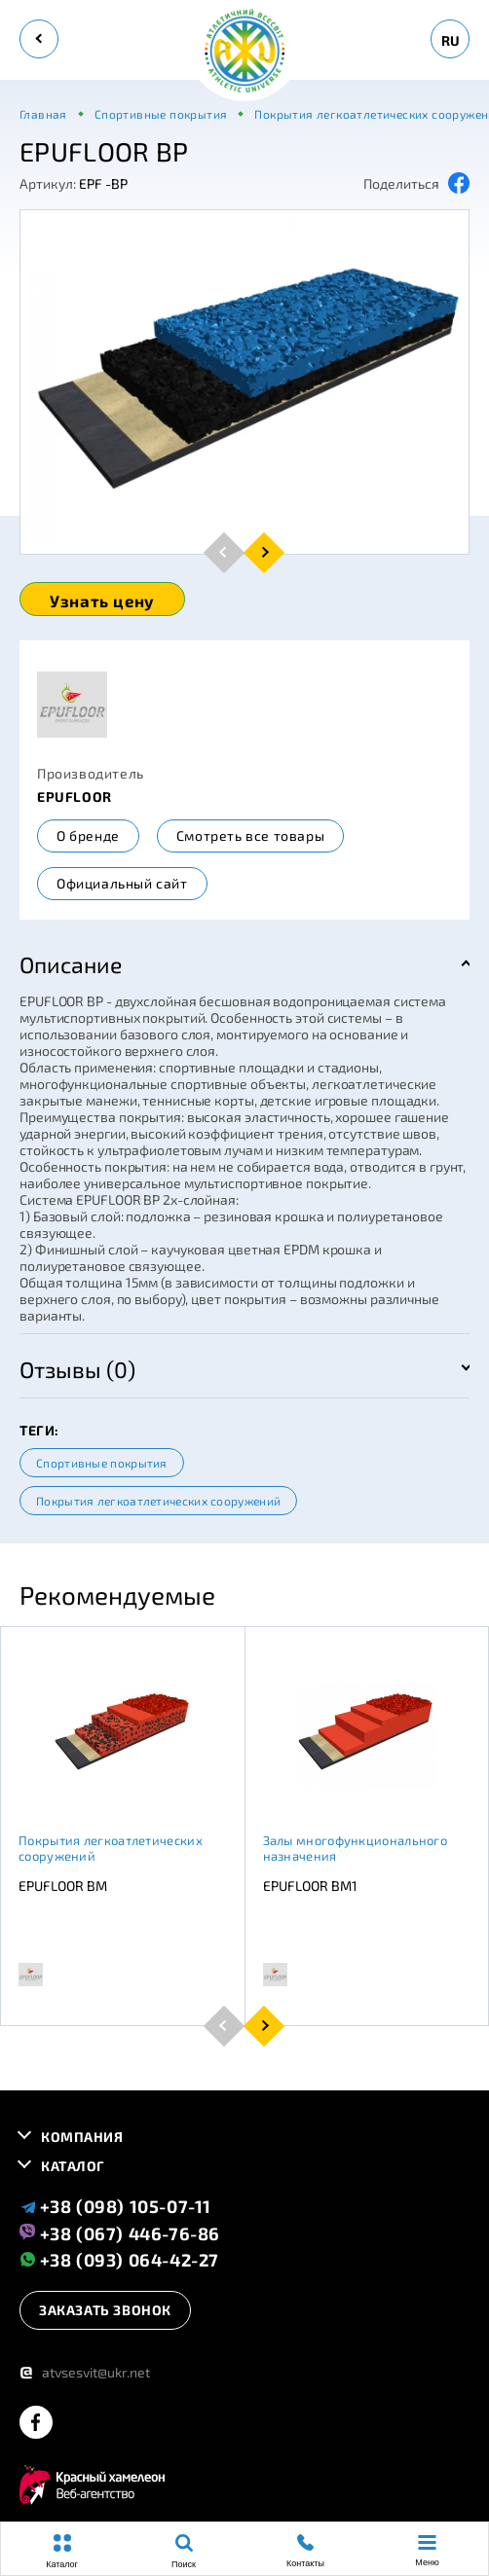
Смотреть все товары (250, 835)
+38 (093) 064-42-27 (119, 2259)
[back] (38, 38)
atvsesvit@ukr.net (84, 2372)
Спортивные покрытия (102, 1462)
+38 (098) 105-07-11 (115, 2206)
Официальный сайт (122, 883)
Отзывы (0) (77, 1369)
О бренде (88, 835)
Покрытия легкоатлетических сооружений (158, 1500)
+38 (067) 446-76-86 (119, 2232)
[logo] (244, 52)
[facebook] (36, 2424)
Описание (70, 964)
